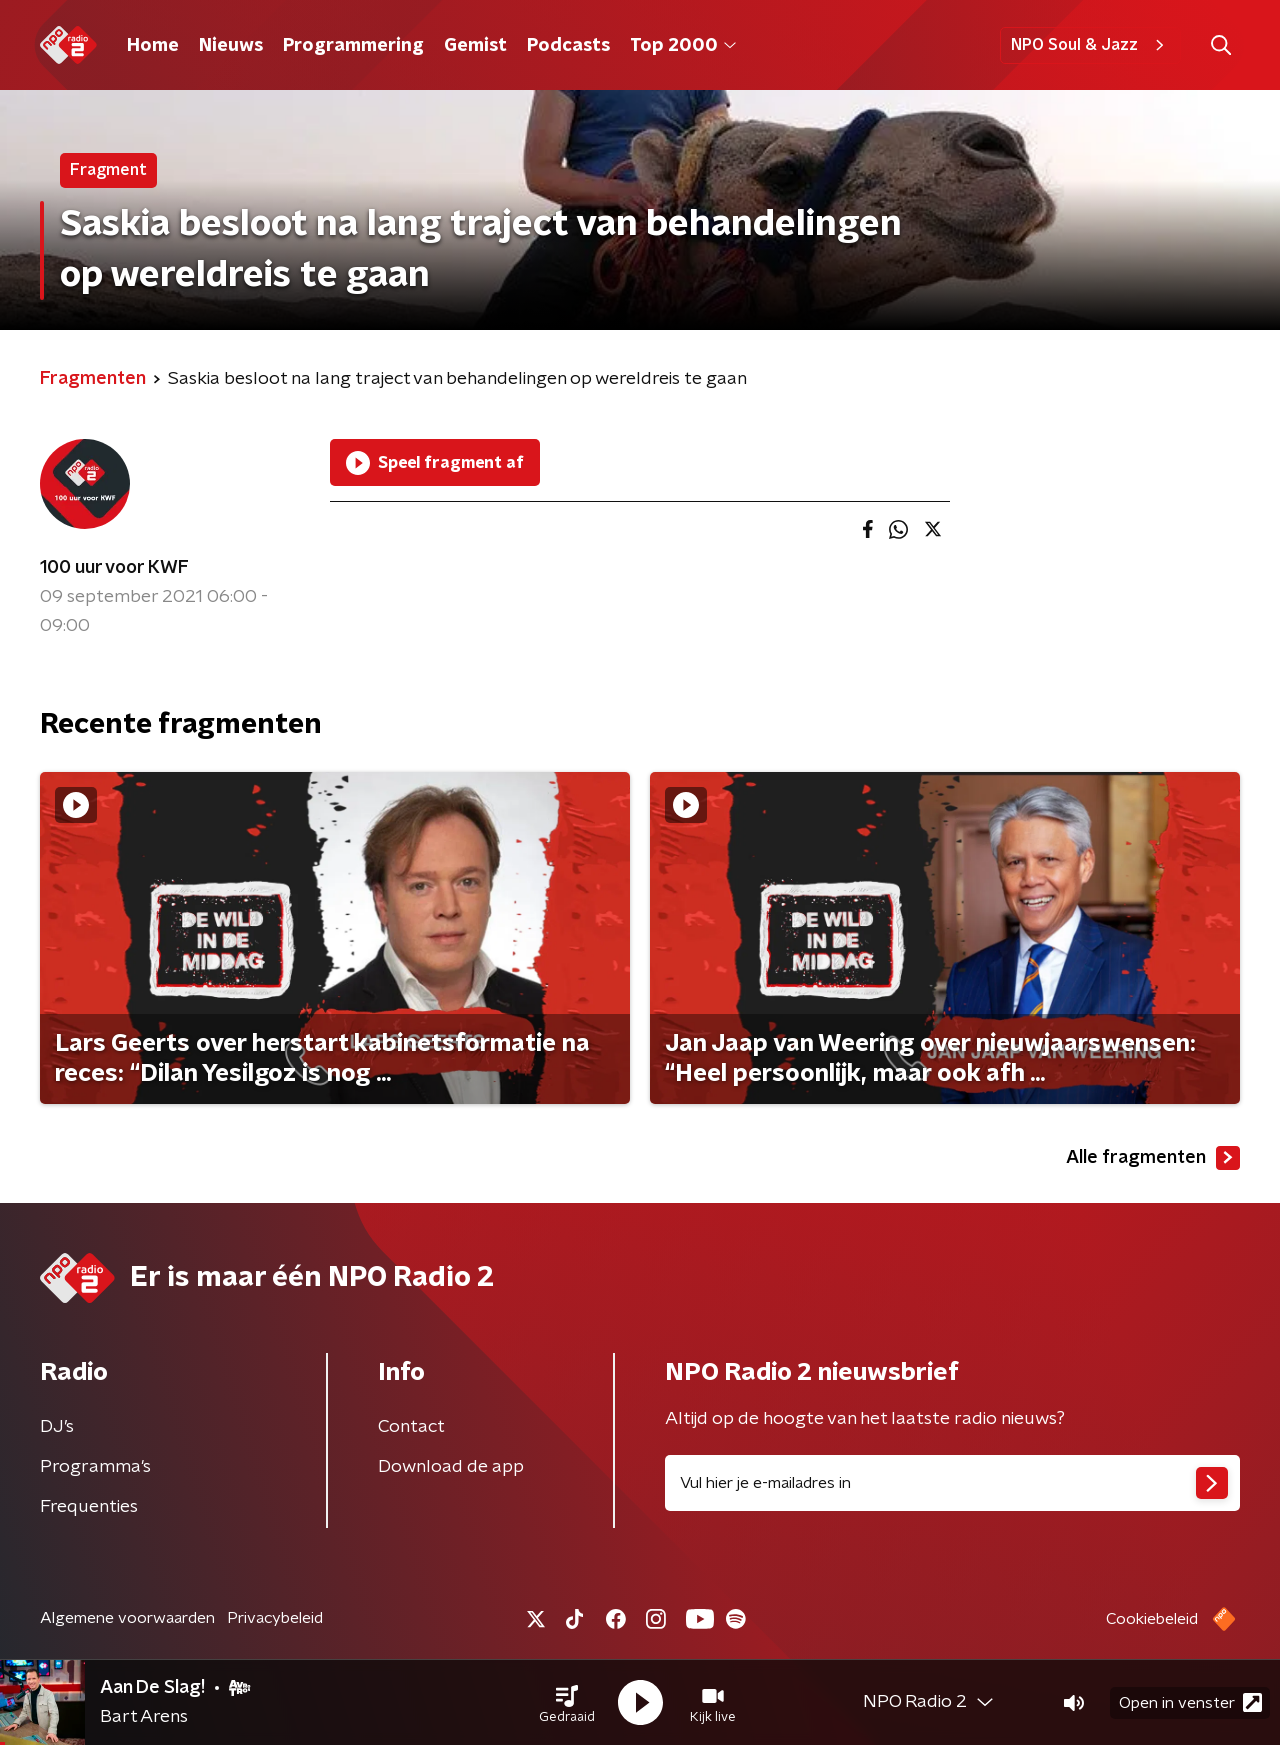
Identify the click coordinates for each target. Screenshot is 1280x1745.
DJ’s (57, 1427)
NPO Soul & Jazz (1090, 45)
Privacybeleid (275, 1618)
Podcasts (568, 46)
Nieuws (231, 46)
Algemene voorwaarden (127, 1618)
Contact (411, 1427)
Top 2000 (683, 46)
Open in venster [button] (1190, 1702)
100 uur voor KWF (114, 568)
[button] (567, 1703)
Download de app (451, 1467)
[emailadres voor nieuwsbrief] (952, 1483)
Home (153, 46)
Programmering (353, 46)
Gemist (475, 46)
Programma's (95, 1467)
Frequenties (89, 1507)
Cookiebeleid (1152, 1619)
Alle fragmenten (1153, 1158)
